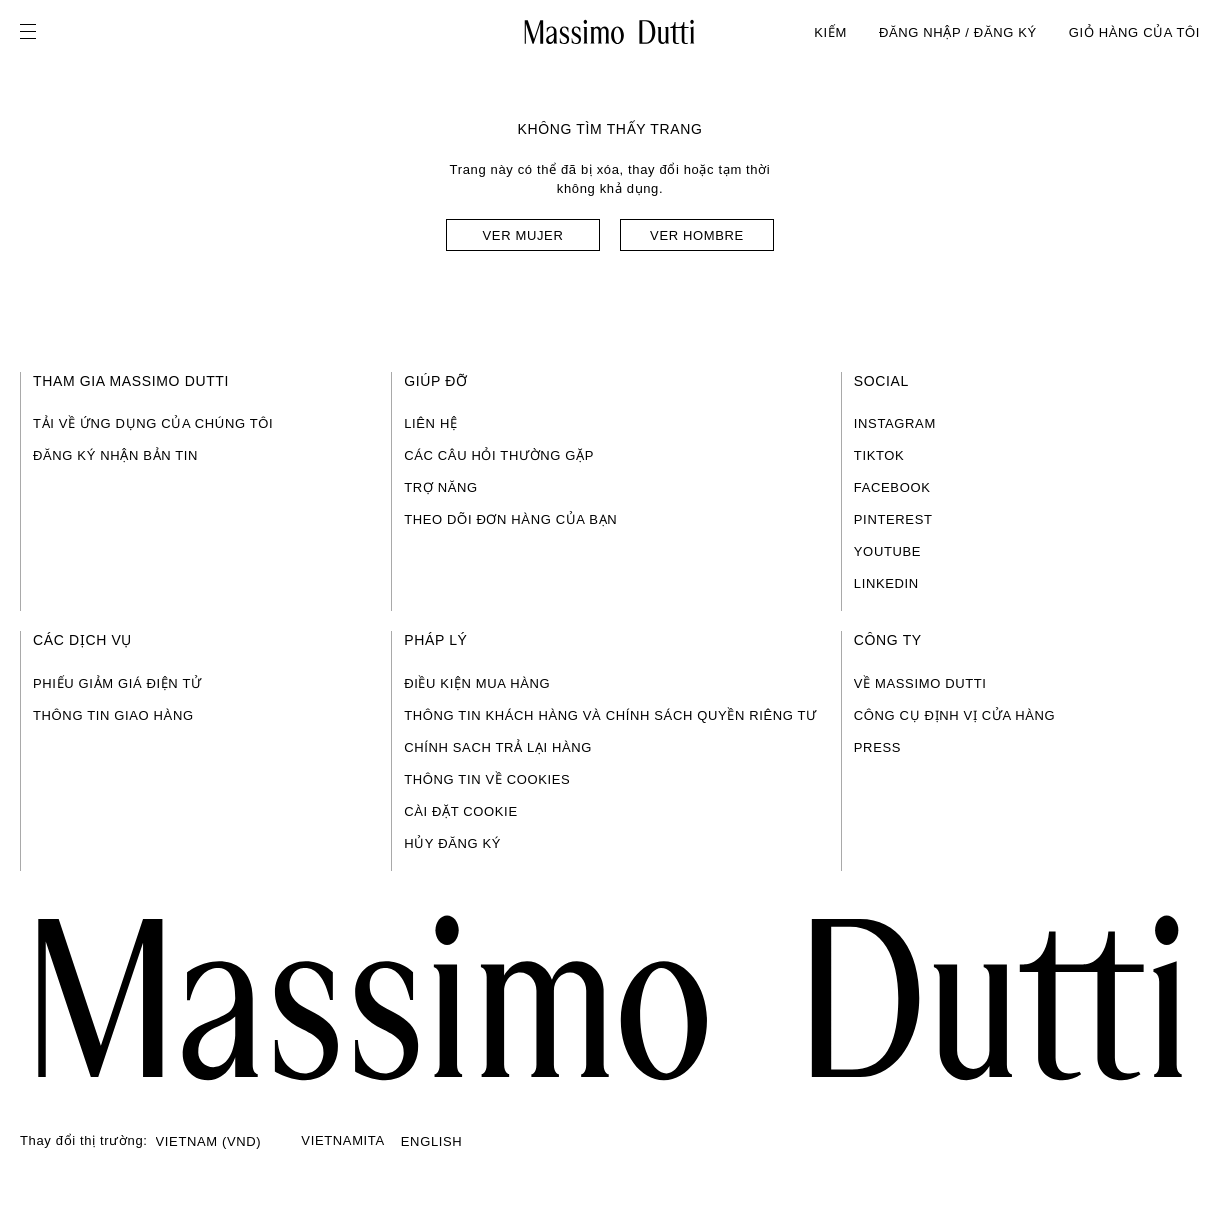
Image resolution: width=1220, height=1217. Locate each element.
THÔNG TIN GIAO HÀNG (113, 715)
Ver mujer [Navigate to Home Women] (523, 235)
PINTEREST (893, 519)
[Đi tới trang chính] (610, 998)
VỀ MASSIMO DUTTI (920, 683)
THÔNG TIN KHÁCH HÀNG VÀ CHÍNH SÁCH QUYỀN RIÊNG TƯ (610, 715)
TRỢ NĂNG (441, 487)
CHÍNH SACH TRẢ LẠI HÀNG (498, 747)
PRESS (877, 747)
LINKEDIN (886, 583)
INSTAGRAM (895, 423)
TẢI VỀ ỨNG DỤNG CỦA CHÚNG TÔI (153, 423)
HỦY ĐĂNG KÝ (452, 843)
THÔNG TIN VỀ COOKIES (487, 779)
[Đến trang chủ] (609, 32)
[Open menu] (34, 32)
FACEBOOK (892, 487)
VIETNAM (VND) (209, 1141)
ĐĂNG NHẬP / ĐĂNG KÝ (958, 32)
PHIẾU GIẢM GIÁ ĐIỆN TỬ (117, 683)
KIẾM (830, 32)
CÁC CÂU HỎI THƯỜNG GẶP (499, 455)
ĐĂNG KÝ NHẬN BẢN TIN (115, 455)
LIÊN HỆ (430, 423)
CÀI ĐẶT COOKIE (461, 811)
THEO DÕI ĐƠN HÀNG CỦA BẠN (510, 519)
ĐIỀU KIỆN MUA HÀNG (477, 683)
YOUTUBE (887, 551)
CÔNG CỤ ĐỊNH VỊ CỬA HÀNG (955, 715)
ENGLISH (432, 1141)
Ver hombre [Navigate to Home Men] (697, 235)
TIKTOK (879, 455)
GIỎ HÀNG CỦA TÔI (1134, 32)
